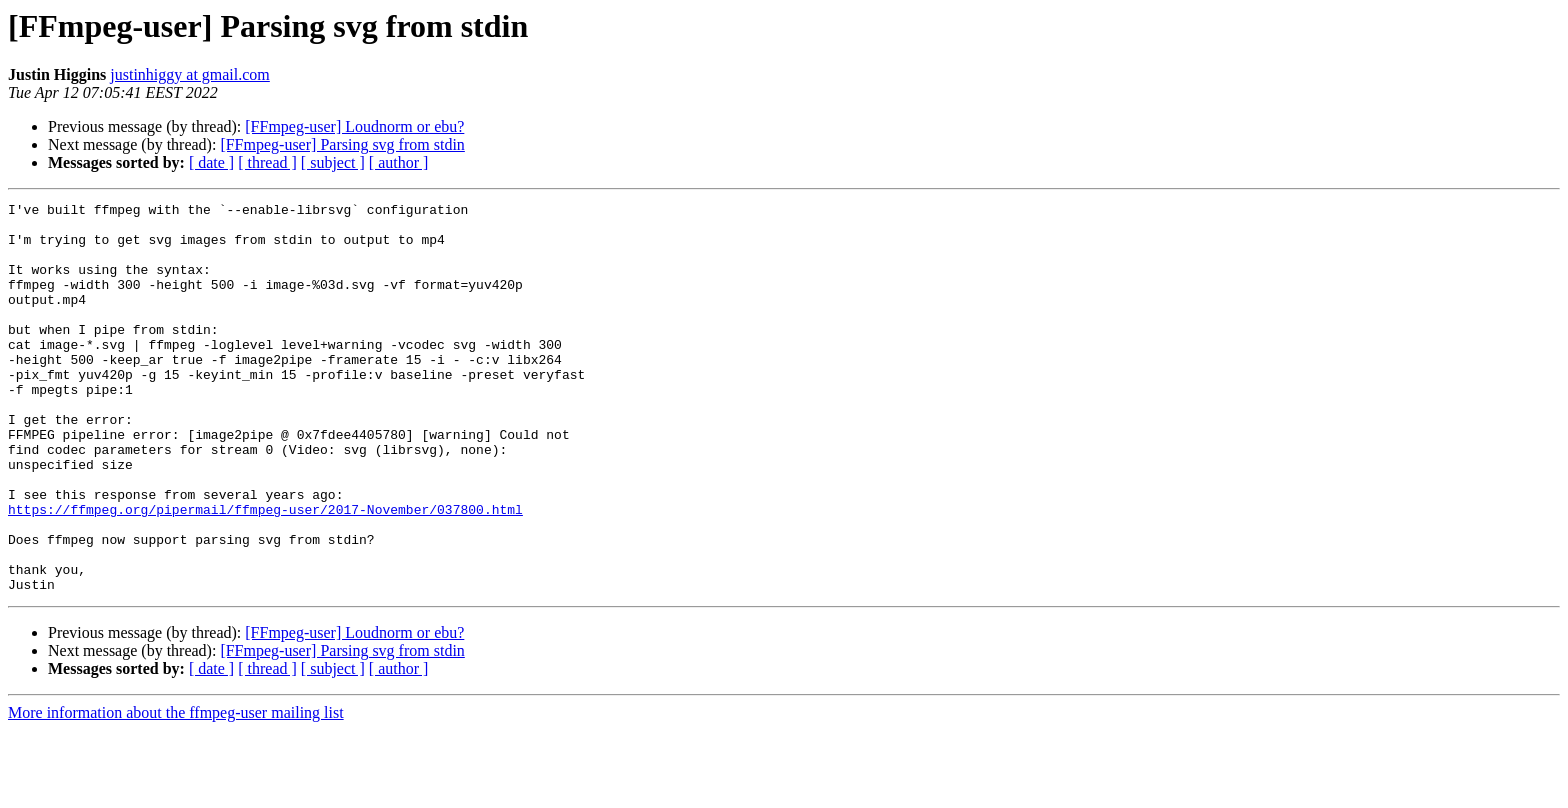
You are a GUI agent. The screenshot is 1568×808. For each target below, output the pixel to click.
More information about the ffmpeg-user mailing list (176, 790)
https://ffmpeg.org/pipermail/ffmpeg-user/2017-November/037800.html (265, 572)
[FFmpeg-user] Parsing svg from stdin (342, 144)
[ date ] (211, 162)
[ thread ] (267, 162)
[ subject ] (333, 162)
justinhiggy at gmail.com (190, 74)
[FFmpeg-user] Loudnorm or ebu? (354, 126)
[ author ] (399, 162)
